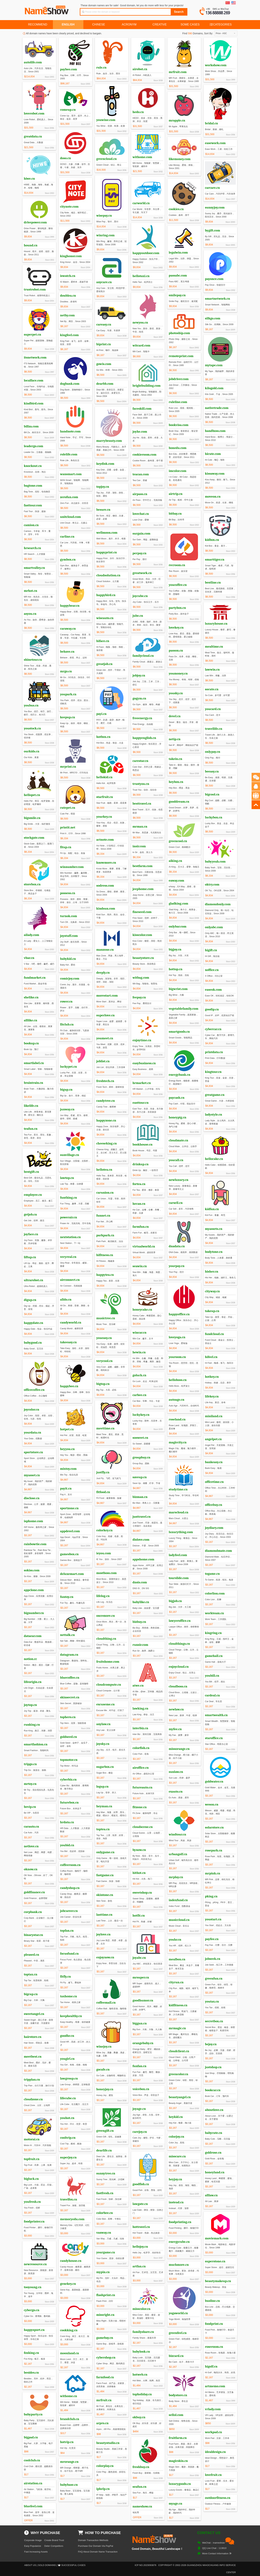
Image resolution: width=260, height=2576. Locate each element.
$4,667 (64, 1479)
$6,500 (173, 370)
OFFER (137, 2517)
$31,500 (173, 86)
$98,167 (65, 83)
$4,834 (137, 880)
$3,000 (209, 2252)
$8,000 (137, 356)
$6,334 (64, 838)
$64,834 (101, 78)
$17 (26, 2497)
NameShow (47, 9)
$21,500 (137, 171)
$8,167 (173, 347)
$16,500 (101, 169)
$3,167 (209, 1686)
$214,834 (29, 76)
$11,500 (65, 220)
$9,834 (28, 236)
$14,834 (173, 173)
